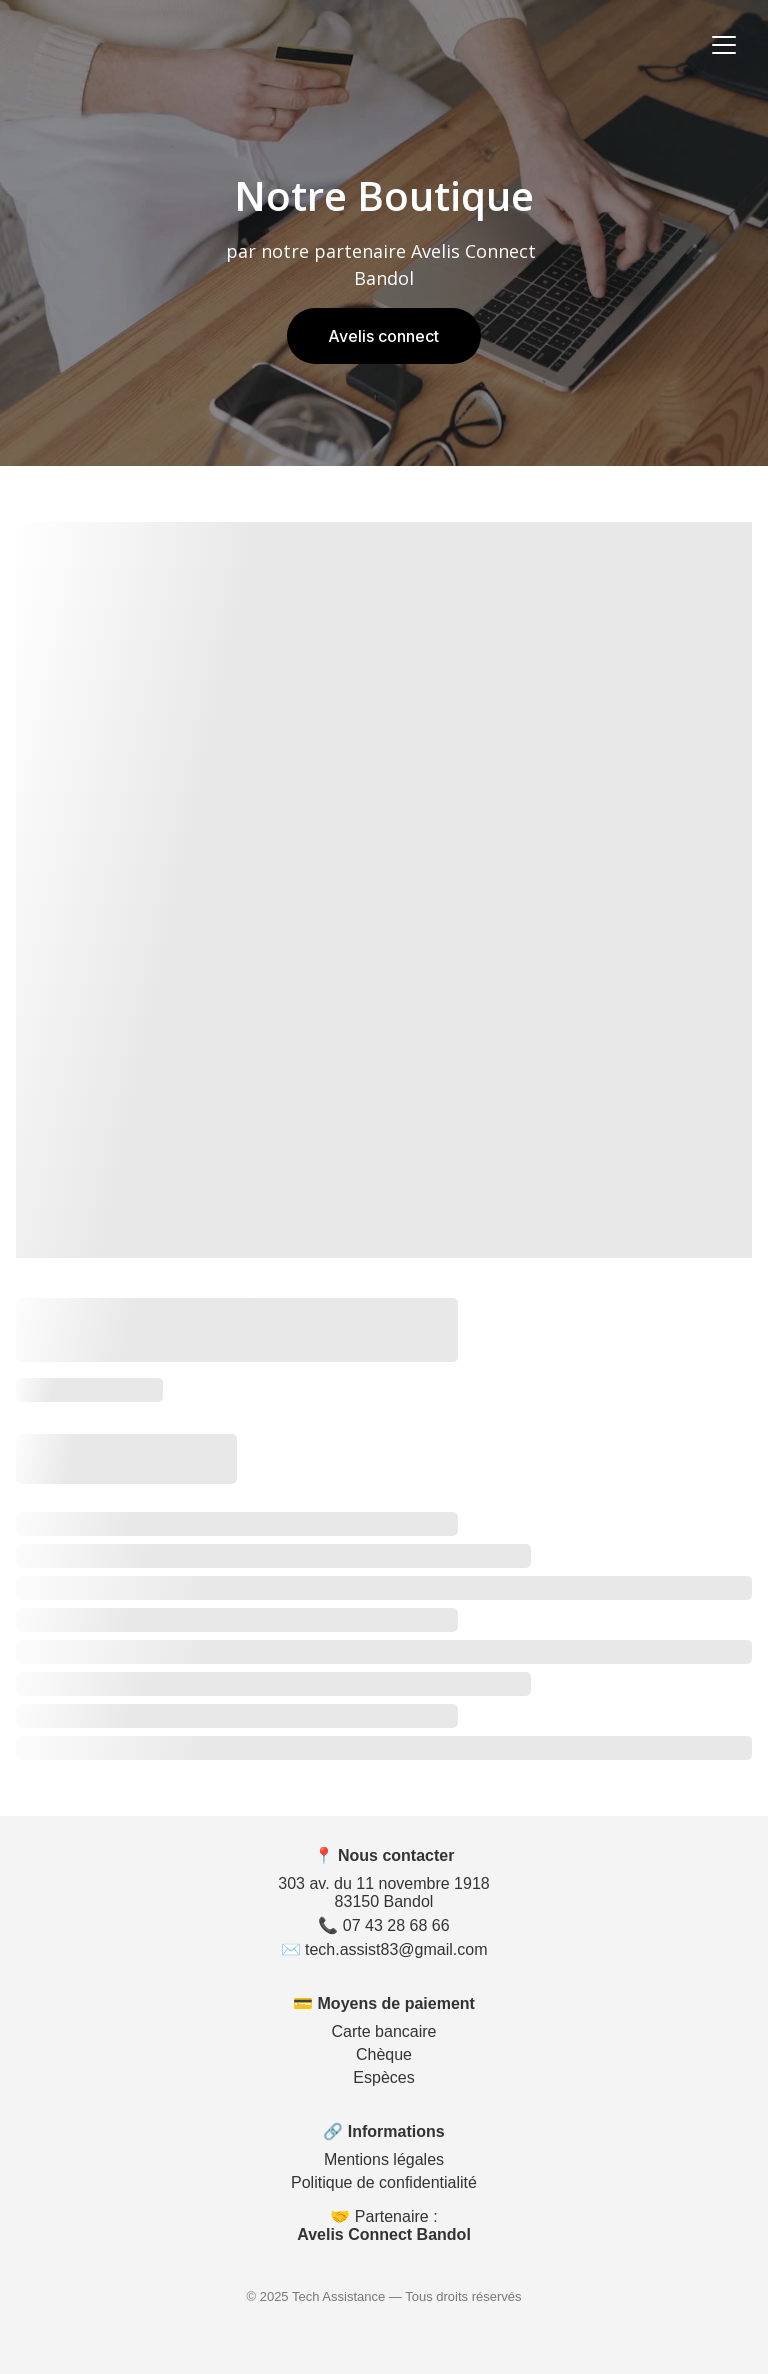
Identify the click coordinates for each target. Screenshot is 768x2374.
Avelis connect (384, 336)
